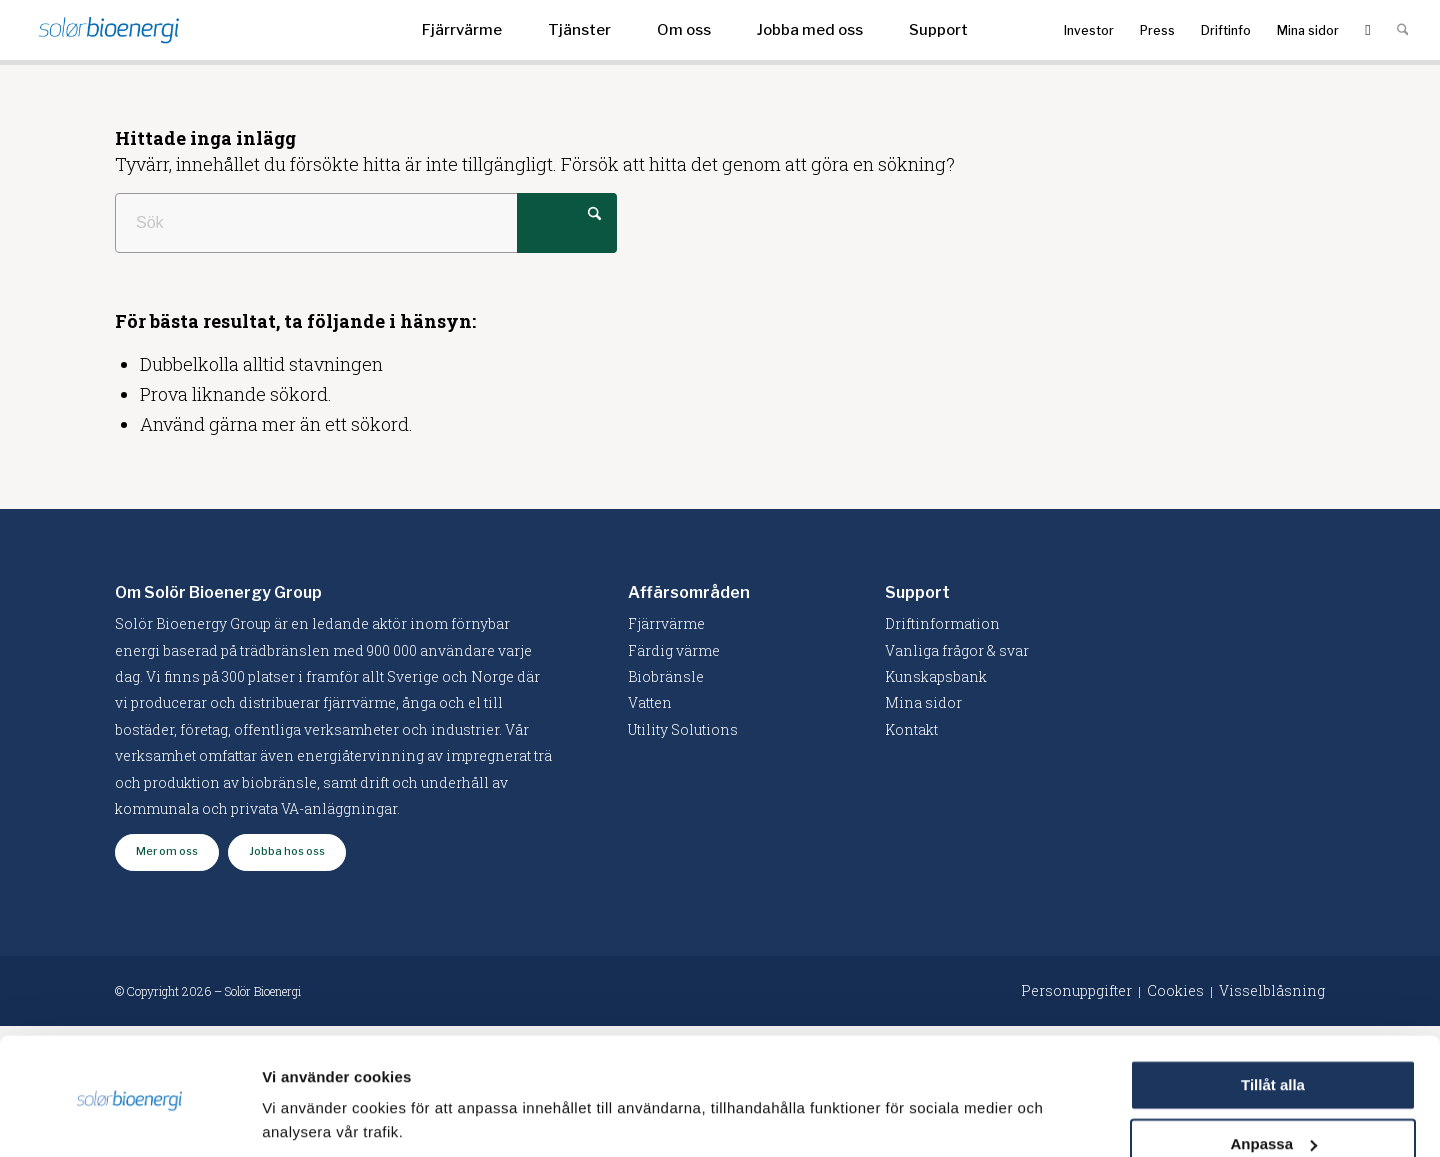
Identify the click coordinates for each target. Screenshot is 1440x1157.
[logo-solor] (109, 29)
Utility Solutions (683, 729)
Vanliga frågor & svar (957, 650)
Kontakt (911, 729)
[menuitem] (462, 30)
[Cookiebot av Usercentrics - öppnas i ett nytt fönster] (129, 1118)
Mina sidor (923, 702)
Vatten (650, 702)
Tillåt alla (1273, 1015)
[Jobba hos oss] (287, 852)
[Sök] (1402, 30)
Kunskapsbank (936, 676)
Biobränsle (666, 676)
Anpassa (1273, 1073)
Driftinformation (942, 623)
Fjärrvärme (666, 623)
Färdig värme (674, 650)
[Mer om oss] (167, 852)
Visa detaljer (306, 1117)
